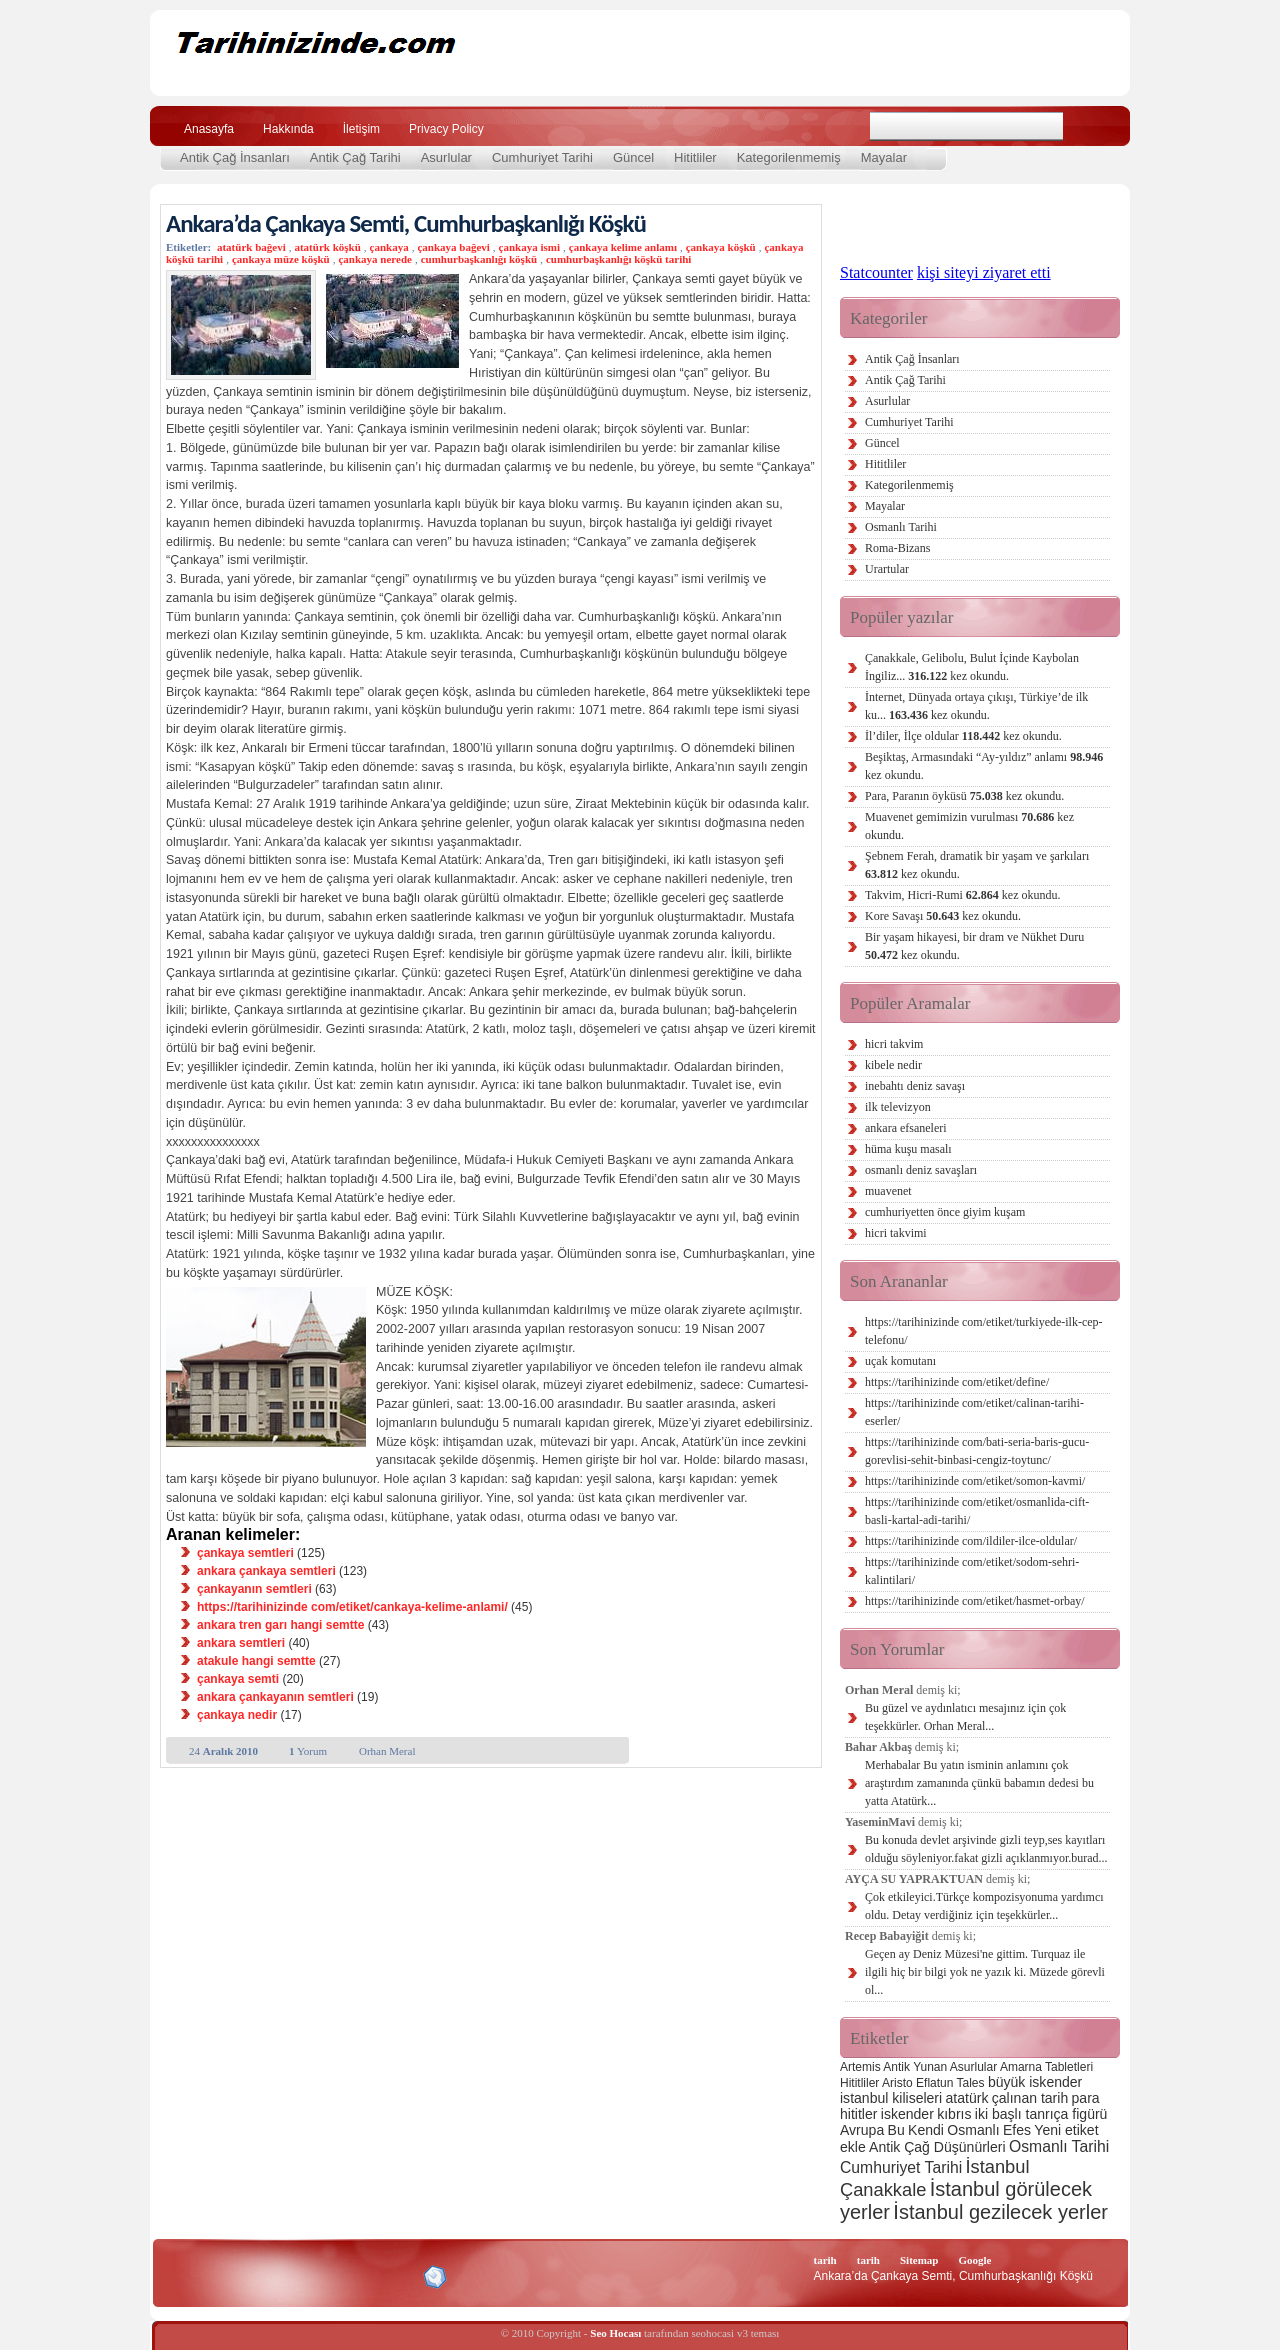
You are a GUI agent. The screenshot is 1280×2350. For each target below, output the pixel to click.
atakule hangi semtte (256, 1661)
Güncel (633, 157)
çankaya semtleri (245, 1553)
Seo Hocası (615, 2333)
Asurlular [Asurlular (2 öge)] (973, 2067)
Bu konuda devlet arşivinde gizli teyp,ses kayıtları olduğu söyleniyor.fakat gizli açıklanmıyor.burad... (986, 1849)
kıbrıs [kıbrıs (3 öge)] (954, 2114)
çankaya (389, 247)
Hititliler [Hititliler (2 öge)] (859, 2083)
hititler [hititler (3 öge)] (858, 2114)
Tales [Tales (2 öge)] (971, 2083)
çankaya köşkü (721, 247)
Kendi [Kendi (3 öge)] (926, 2130)
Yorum (308, 1751)
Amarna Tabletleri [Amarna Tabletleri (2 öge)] (1046, 2067)
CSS (339, 2276)
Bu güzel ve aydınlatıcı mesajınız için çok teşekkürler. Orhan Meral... (965, 1717)
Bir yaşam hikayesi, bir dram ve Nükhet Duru (974, 946)
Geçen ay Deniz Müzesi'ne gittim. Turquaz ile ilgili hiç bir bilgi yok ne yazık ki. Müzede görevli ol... (985, 1972)
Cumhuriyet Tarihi (542, 157)
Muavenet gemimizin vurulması (969, 826)
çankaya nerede (374, 259)
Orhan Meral (387, 1751)
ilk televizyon (898, 1107)
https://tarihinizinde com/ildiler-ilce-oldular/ (971, 1541)
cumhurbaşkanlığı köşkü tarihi (619, 259)
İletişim (361, 129)
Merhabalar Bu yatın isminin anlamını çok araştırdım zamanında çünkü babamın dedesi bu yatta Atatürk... (979, 1783)
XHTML (271, 2275)
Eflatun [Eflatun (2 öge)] (934, 2083)
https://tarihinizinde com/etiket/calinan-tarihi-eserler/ (974, 1412)
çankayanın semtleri (254, 1589)
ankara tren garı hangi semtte (280, 1625)
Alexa (216, 2277)
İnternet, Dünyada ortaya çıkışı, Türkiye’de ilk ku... (976, 706)
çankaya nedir (237, 1715)
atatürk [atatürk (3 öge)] (967, 2098)
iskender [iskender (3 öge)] (907, 2114)
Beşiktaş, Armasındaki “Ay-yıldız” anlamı (984, 766)
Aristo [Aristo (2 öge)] (897, 2083)
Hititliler (695, 157)
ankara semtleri (241, 1643)
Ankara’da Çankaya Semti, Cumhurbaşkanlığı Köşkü (406, 223)
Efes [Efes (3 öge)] (1017, 2130)
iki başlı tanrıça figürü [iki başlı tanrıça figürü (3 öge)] (1041, 2114)
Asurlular (446, 157)
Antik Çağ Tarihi (355, 157)
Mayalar (884, 157)
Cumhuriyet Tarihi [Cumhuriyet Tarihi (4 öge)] (901, 2167)
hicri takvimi (896, 1233)
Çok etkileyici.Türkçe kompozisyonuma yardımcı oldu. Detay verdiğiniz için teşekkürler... (984, 1906)
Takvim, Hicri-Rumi (962, 895)
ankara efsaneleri (906, 1128)
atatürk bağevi (251, 247)
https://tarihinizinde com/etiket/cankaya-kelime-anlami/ (352, 1607)
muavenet (888, 1191)
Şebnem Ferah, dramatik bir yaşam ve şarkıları (977, 865)
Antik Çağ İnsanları (235, 157)
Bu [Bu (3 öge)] (896, 2130)
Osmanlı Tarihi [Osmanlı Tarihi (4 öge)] (1059, 2146)
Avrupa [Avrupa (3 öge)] (862, 2130)
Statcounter (876, 272)
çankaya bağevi (453, 247)
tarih (825, 2260)
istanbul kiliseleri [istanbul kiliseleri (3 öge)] (891, 2098)
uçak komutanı (900, 1361)
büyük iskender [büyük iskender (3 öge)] (1035, 2082)
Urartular (887, 569)
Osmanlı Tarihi (901, 527)
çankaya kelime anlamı (623, 247)
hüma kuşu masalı (908, 1149)
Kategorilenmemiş (789, 157)
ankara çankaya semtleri (266, 1571)
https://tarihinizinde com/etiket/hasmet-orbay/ (975, 1601)
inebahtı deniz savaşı (915, 1086)
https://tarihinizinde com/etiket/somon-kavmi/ (975, 1481)
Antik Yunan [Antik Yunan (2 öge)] (915, 2067)
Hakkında (288, 129)
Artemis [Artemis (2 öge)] (860, 2067)
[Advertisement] (871, 53)
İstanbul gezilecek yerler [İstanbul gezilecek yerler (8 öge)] (1000, 2212)
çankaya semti (238, 1679)
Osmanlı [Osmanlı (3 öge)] (973, 2130)
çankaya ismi (529, 247)
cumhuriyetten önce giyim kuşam (945, 1212)
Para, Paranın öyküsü (964, 796)
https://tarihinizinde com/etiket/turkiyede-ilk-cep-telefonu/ (984, 1331)
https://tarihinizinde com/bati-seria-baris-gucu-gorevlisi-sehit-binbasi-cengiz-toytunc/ (977, 1451)
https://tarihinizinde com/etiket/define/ (957, 1382)
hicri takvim (894, 1044)
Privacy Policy (446, 129)
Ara (1088, 126)
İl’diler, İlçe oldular (963, 736)
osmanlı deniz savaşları (921, 1170)
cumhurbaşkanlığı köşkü (479, 259)
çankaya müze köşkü (281, 259)
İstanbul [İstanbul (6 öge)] (997, 2166)
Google (974, 2260)
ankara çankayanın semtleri (275, 1697)
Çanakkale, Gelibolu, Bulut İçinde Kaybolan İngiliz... (972, 667)
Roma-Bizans (897, 548)
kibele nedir (893, 1065)
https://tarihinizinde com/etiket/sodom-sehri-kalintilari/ (972, 1571)
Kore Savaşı (943, 916)
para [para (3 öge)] (1086, 2098)
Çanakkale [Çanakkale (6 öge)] (883, 2189)
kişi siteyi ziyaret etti (984, 272)
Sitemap (919, 2260)
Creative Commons (186, 2275)
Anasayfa (209, 129)
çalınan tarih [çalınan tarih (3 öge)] (1030, 2098)
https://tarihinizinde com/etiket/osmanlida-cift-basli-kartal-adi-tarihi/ (977, 1511)
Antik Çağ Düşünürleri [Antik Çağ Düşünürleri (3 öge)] (937, 2147)
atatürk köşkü (327, 247)
